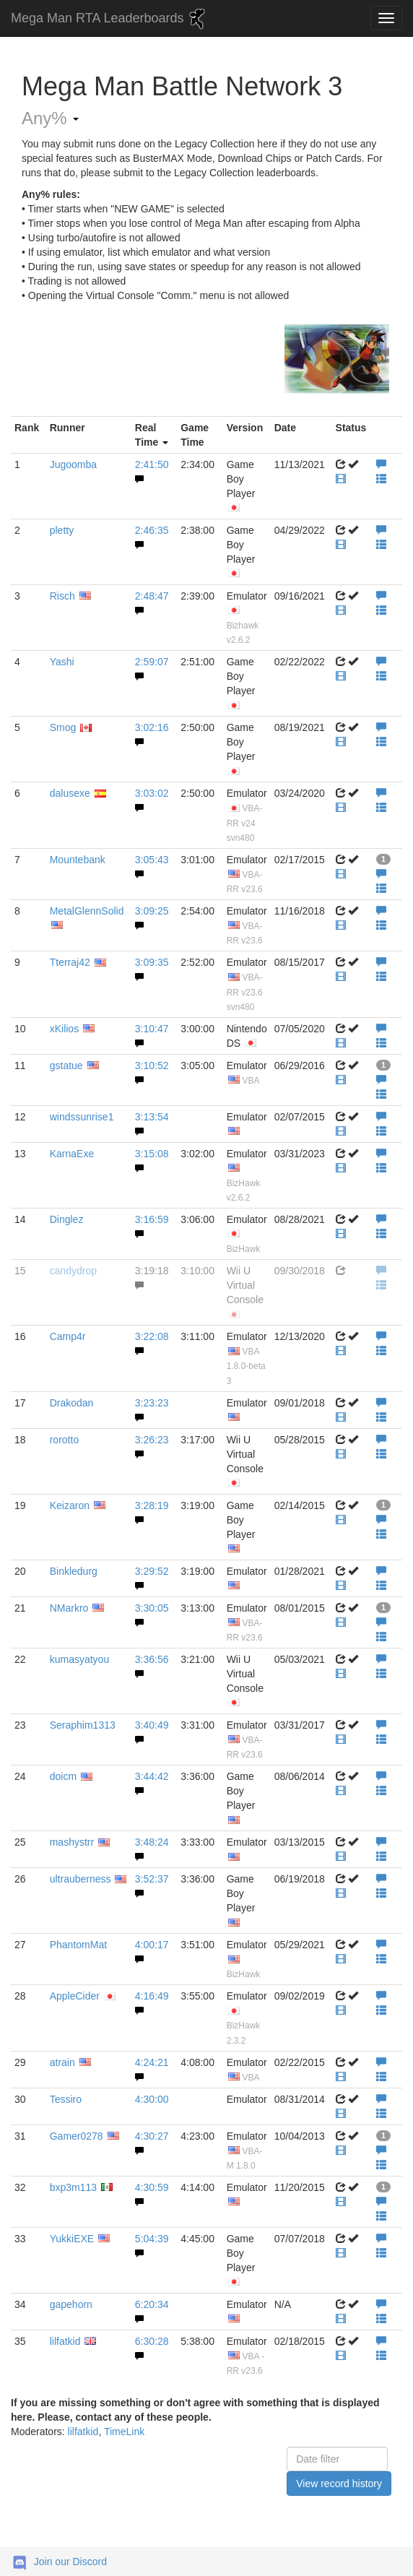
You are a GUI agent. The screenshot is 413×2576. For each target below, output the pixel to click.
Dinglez (67, 1219)
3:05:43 (152, 859)
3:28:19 (152, 1505)
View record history (339, 2483)
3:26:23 (152, 1439)
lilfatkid (65, 2341)
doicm (63, 1776)
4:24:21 (152, 2062)
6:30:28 (152, 2341)
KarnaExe (72, 1153)
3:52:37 (152, 1879)
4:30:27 (152, 2136)
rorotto (64, 1439)
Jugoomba (73, 464)
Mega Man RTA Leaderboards (110, 19)
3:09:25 (152, 911)
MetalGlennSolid (87, 911)
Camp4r (68, 1336)
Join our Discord (70, 2561)
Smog (63, 727)
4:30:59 (152, 2187)
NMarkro (69, 1608)
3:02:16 (152, 727)
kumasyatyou (79, 1659)
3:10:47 (152, 1028)
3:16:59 (152, 1219)
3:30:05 (152, 1608)
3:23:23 (152, 1403)
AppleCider (75, 1996)
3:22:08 (152, 1336)
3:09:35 (152, 962)
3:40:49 (152, 1725)
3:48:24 (152, 1842)
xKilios (64, 1028)
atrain (62, 2062)
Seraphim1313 (83, 1725)
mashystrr (72, 1842)
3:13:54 (152, 1117)
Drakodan (72, 1403)
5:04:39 (152, 2238)
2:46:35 (152, 530)
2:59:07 (152, 661)
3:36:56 (152, 1659)
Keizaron (70, 1505)
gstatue (66, 1065)
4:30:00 (152, 2099)
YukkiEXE (72, 2238)
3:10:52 (152, 1065)
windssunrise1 (82, 1117)
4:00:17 (152, 1944)
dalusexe (70, 793)
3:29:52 (152, 1571)
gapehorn (71, 2304)
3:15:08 (152, 1153)
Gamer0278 (76, 2136)
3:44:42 (152, 1776)
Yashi (62, 661)
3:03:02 (152, 793)
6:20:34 (152, 2304)
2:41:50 (152, 464)
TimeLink (124, 2431)
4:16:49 (152, 1996)
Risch (62, 596)
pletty (62, 530)
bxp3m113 (73, 2187)
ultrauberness (80, 1879)
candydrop (73, 1270)
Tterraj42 (70, 962)
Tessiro (66, 2099)
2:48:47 (152, 596)
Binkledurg (73, 1571)
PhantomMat (78, 1944)
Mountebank (77, 859)
